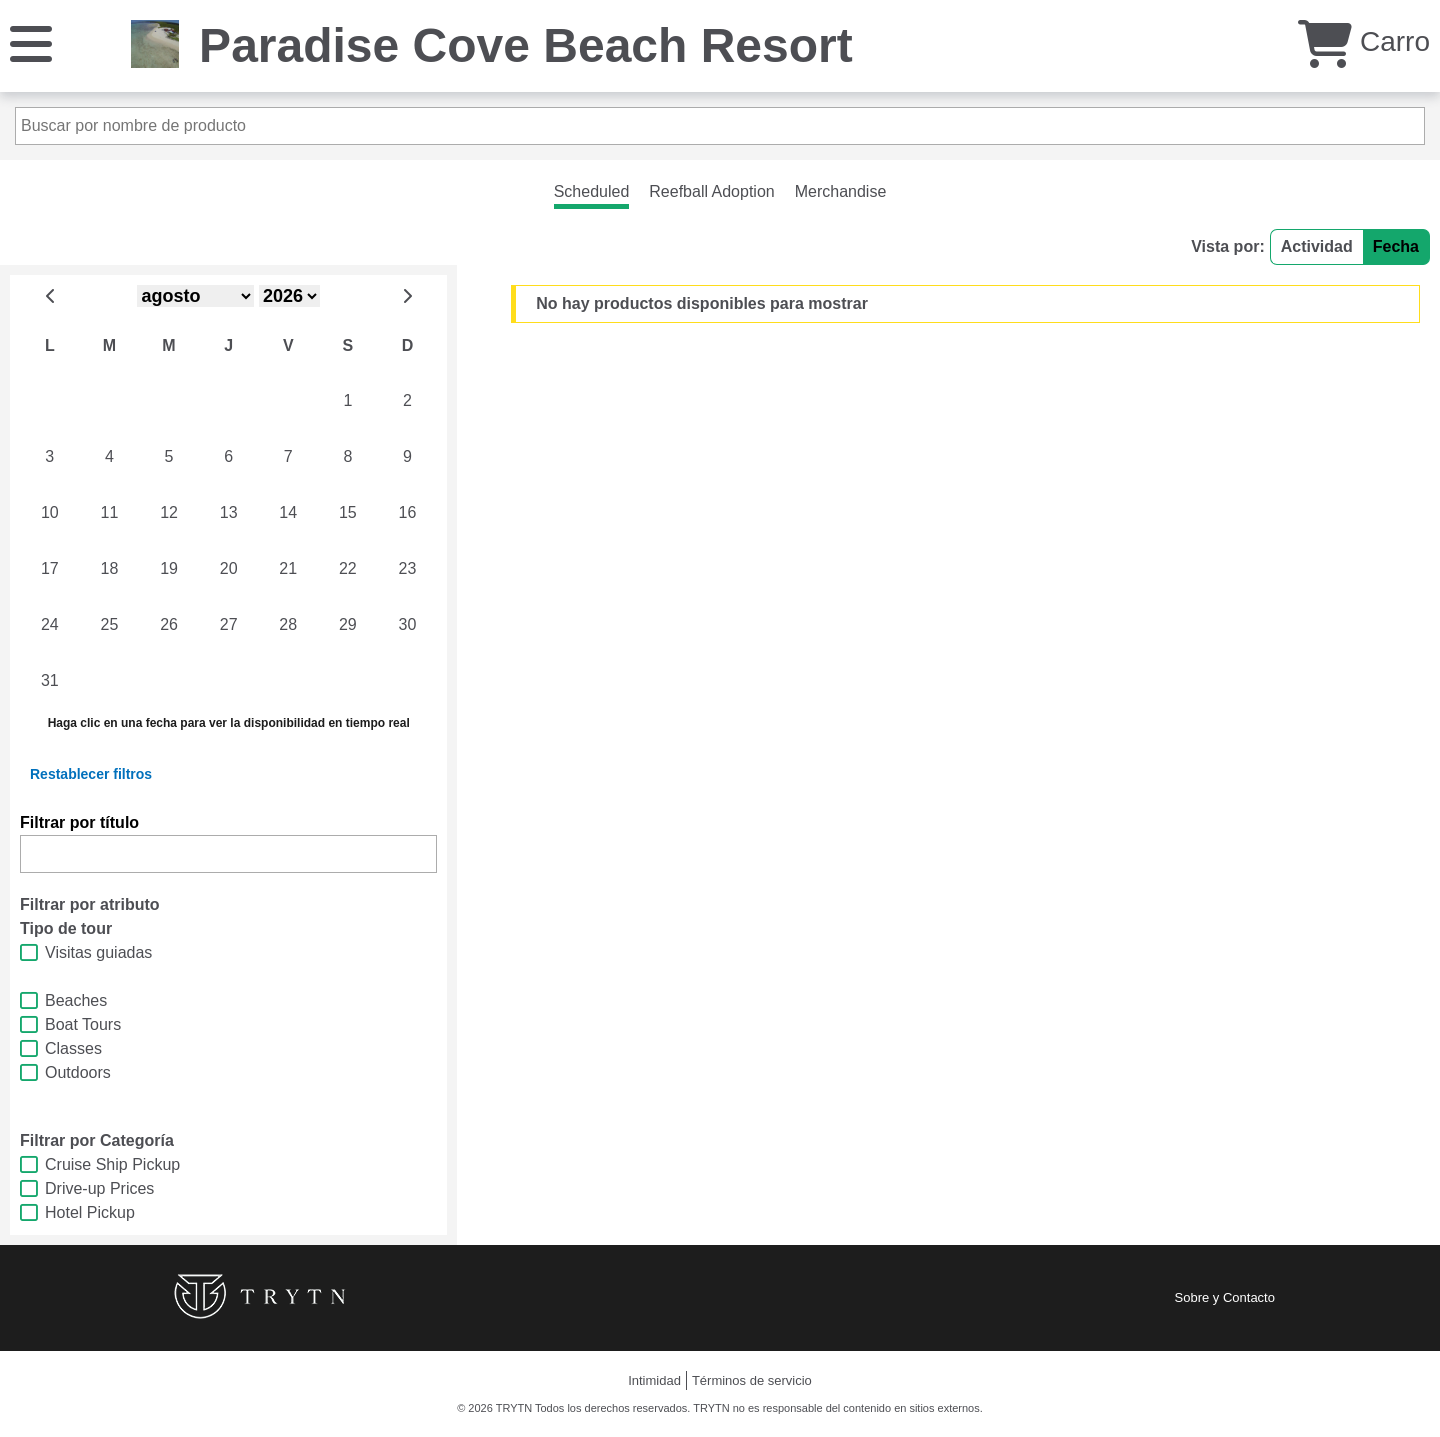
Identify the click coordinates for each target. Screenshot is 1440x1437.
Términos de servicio (752, 1380)
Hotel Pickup (90, 1212)
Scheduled (592, 191)
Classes (73, 1048)
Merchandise (841, 191)
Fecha (1396, 246)
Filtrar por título (79, 822)
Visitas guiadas (98, 952)
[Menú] (31, 42)
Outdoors (78, 1072)
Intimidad (654, 1380)
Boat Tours (83, 1024)
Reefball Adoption (711, 191)
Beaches (76, 1000)
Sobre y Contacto (1225, 1297)
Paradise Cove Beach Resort (526, 45)
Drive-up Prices (99, 1188)
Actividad (1317, 246)
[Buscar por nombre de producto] (720, 126)
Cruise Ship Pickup (112, 1164)
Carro (1364, 41)
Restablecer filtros (91, 774)
